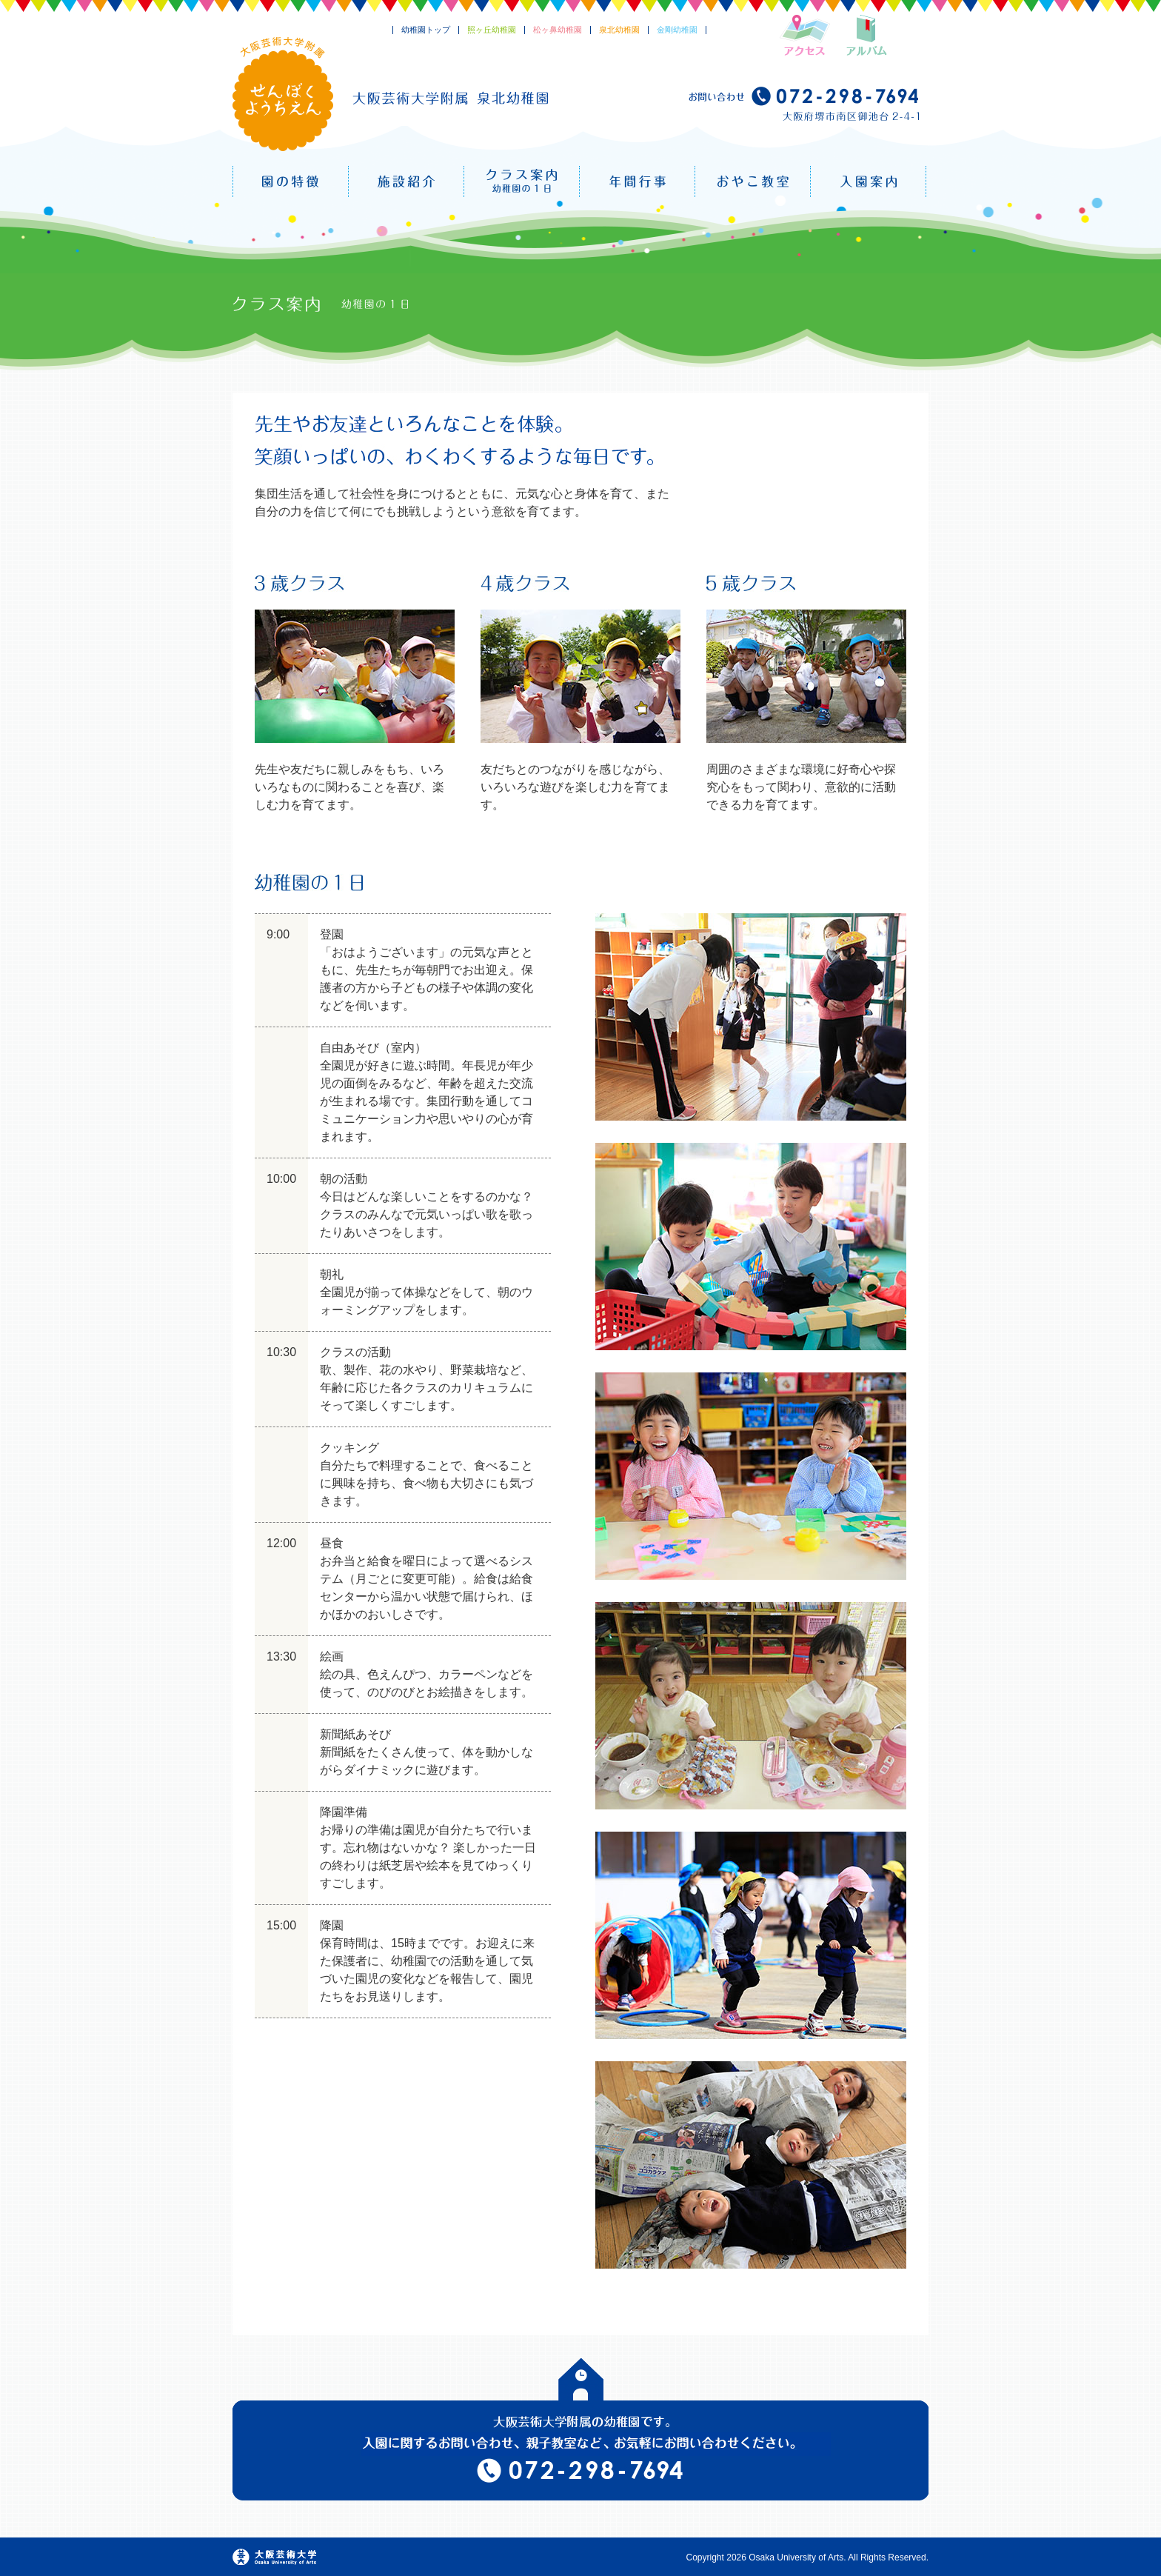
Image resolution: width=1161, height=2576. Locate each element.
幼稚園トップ (425, 29)
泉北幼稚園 (619, 29)
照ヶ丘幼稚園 (491, 29)
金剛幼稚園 (677, 29)
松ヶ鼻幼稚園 (557, 29)
